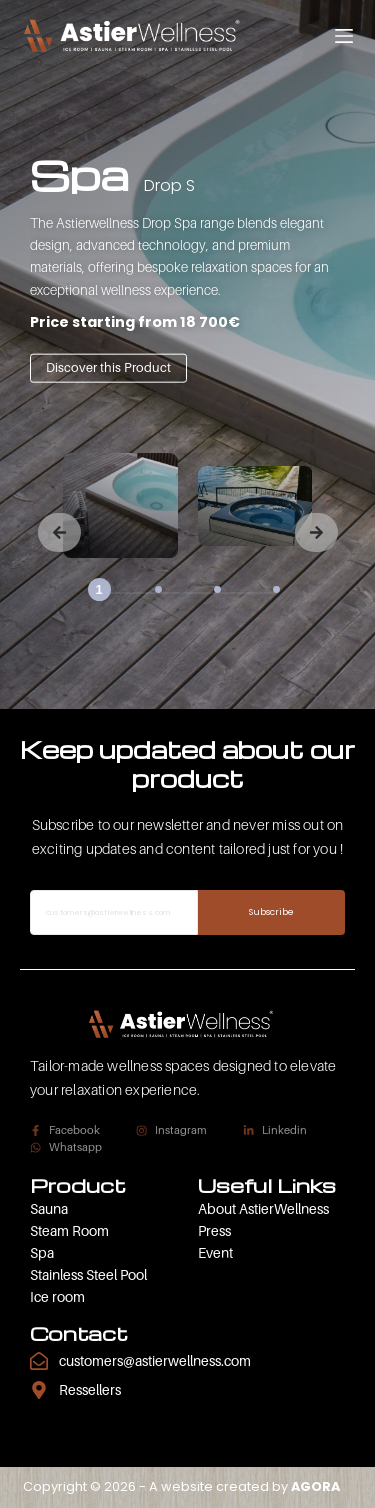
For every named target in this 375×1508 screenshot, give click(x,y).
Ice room (57, 1296)
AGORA (315, 1486)
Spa (42, 1252)
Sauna (49, 1208)
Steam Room (69, 1230)
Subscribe (272, 912)
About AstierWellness (263, 1208)
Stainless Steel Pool (88, 1274)
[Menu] (344, 36)
